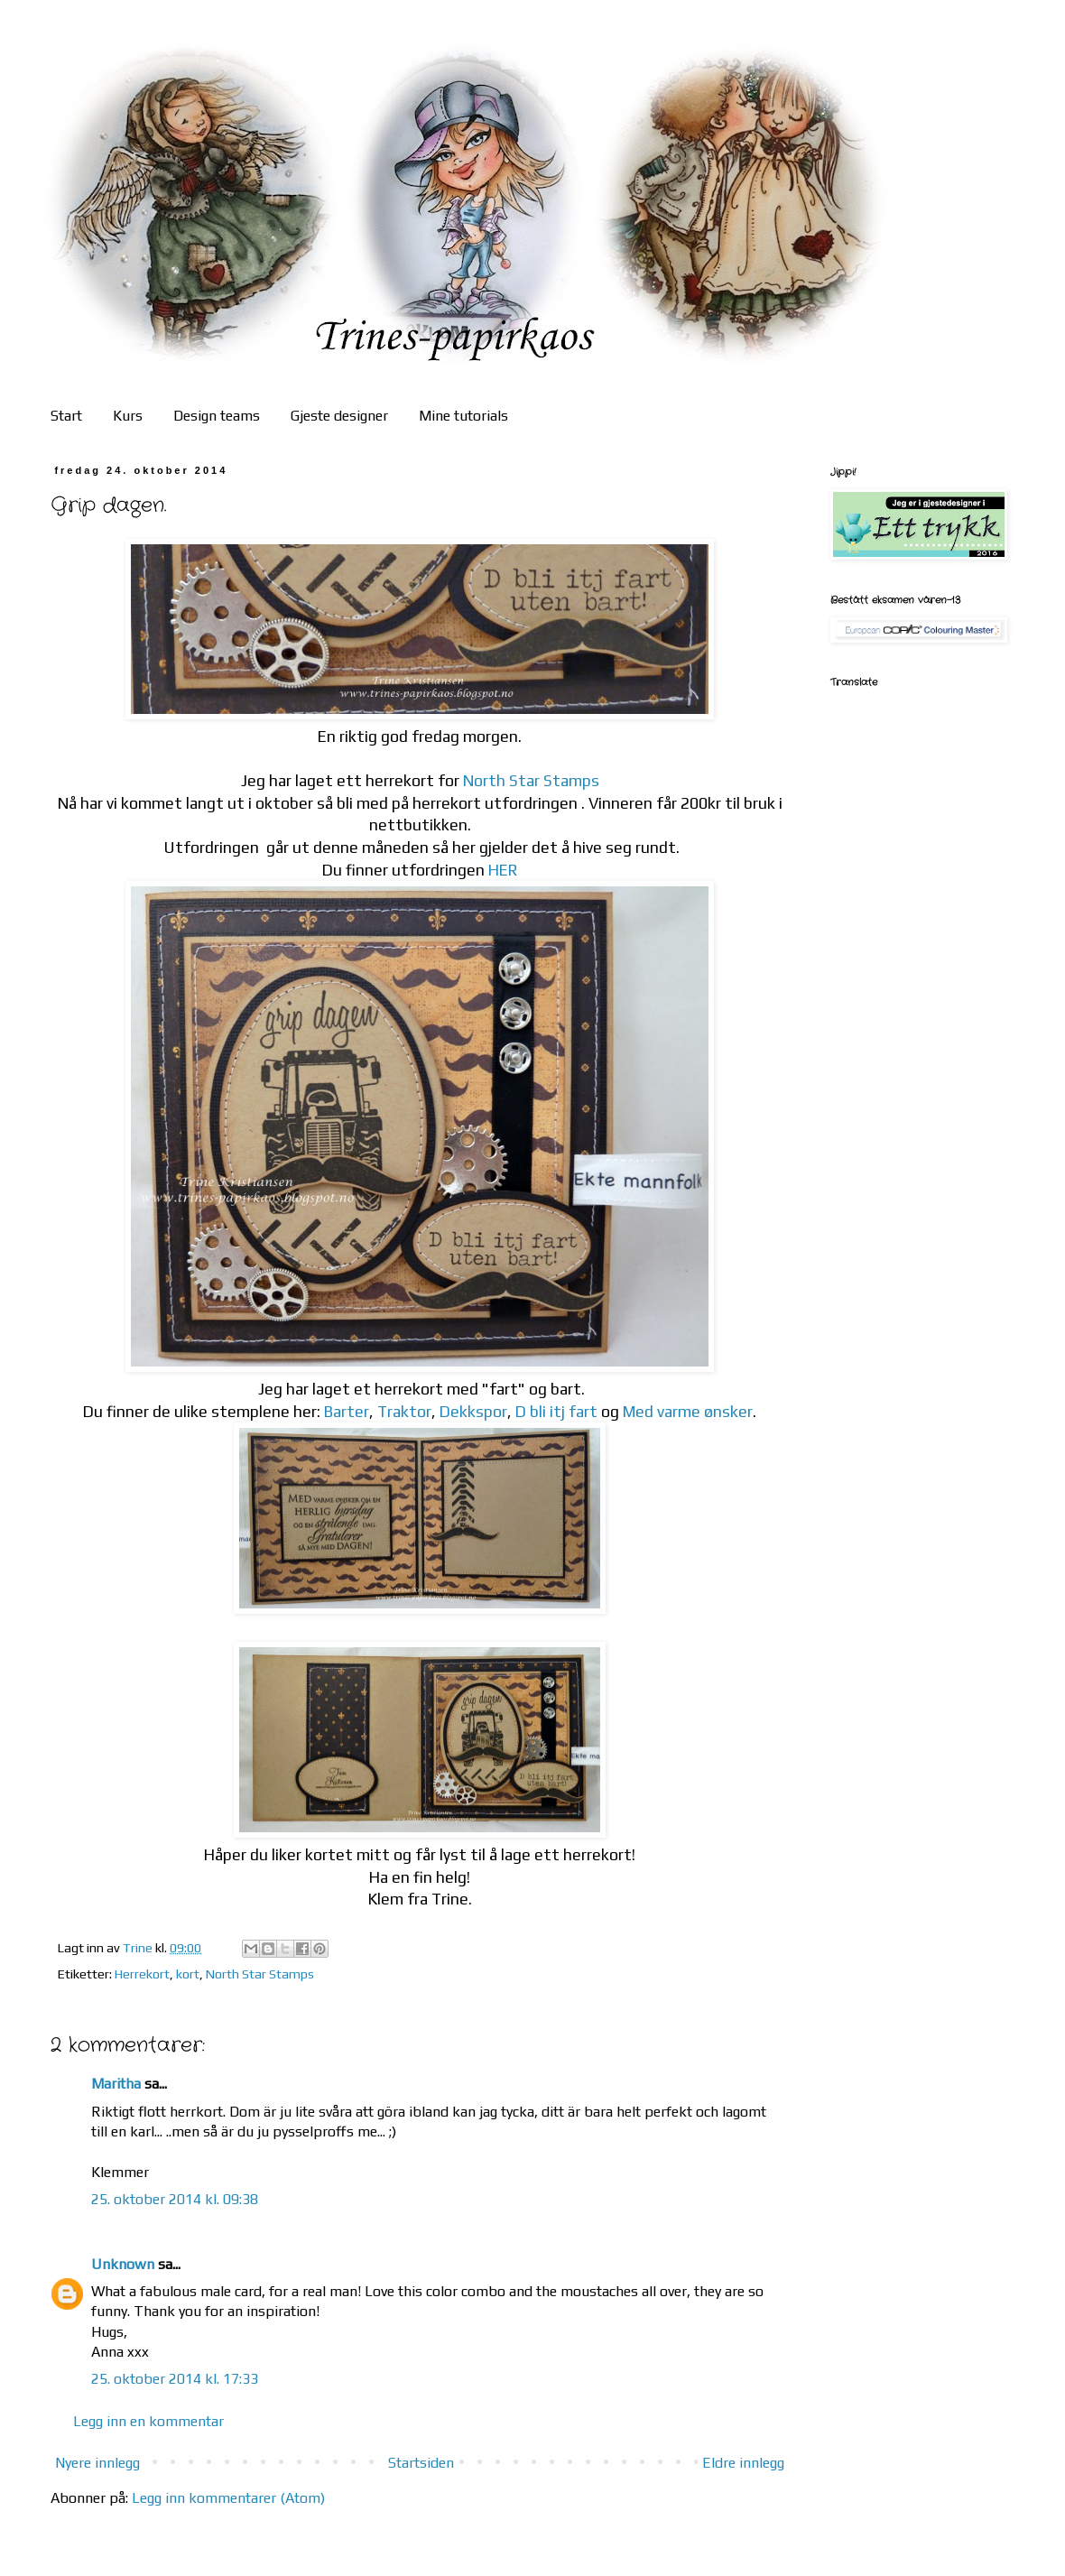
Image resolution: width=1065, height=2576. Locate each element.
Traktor (404, 1412)
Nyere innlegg (97, 2462)
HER (503, 870)
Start (66, 415)
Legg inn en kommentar (148, 2421)
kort (187, 1974)
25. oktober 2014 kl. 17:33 (174, 2378)
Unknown (122, 2264)
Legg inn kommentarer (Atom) (228, 2498)
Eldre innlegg (743, 2462)
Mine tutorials (463, 415)
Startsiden (421, 2462)
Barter (346, 1412)
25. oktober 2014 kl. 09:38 (174, 2199)
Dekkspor (473, 1412)
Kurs (128, 415)
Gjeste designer (339, 415)
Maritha (116, 2083)
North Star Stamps (531, 781)
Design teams (216, 415)
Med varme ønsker (688, 1412)
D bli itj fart (556, 1412)
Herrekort (142, 1974)
